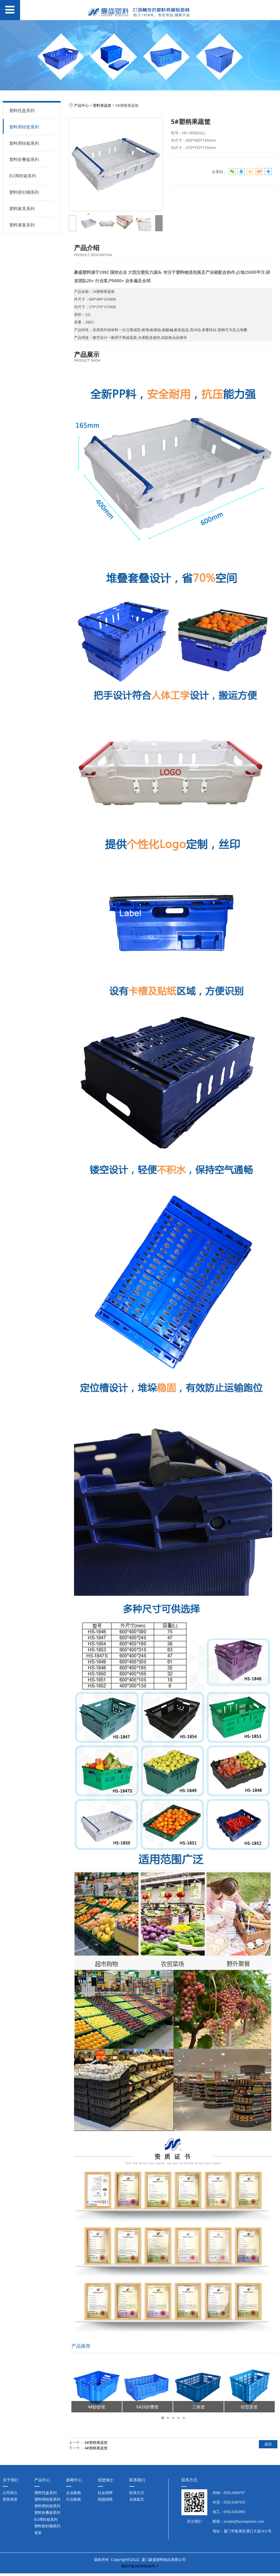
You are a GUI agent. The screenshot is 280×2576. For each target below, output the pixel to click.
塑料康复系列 (22, 225)
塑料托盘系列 (22, 110)
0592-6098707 (234, 2493)
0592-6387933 (234, 2502)
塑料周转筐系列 (24, 127)
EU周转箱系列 (22, 176)
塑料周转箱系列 (24, 143)
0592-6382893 (234, 2512)
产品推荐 (80, 2346)
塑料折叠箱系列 (24, 159)
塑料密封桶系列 (24, 192)
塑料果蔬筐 (102, 105)
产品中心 (81, 105)
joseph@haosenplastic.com (244, 2521)
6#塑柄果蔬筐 (96, 2442)
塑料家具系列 (22, 208)
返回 (268, 2443)
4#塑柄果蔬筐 (96, 2447)
